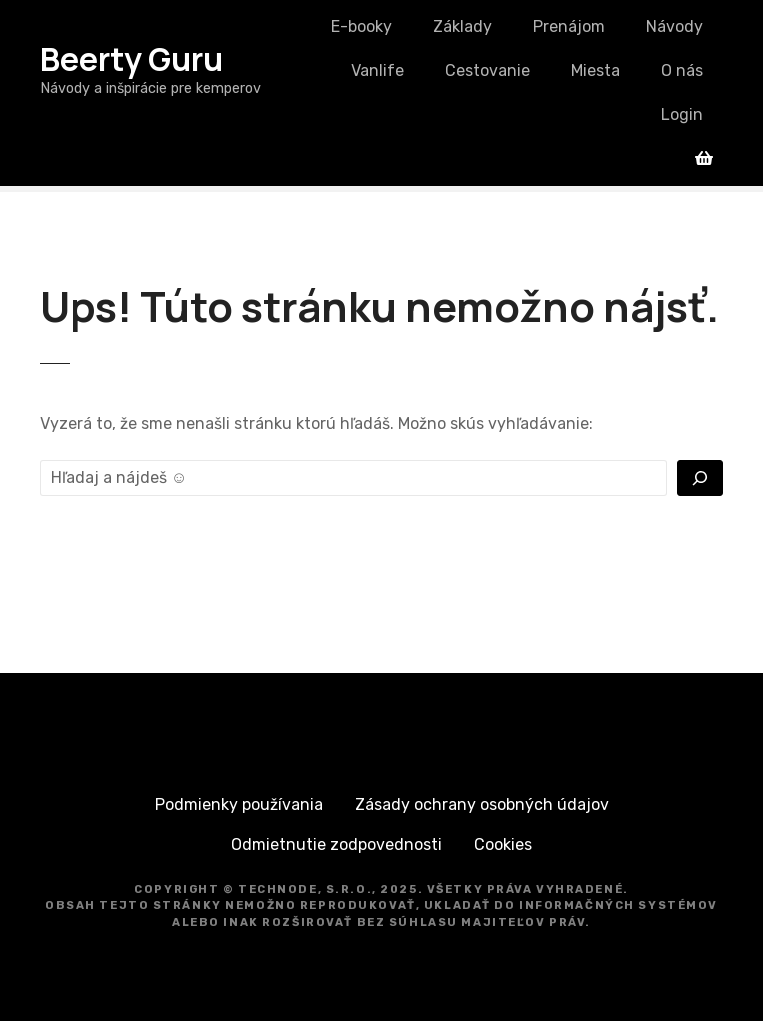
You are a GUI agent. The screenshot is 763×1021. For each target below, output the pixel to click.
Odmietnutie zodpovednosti (336, 844)
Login (682, 114)
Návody (674, 26)
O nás (682, 70)
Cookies (503, 844)
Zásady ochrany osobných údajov (482, 804)
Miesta (595, 70)
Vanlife (377, 70)
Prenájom (569, 26)
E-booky (361, 26)
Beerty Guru (131, 59)
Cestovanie (487, 70)
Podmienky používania (239, 804)
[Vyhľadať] (700, 478)
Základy (462, 26)
